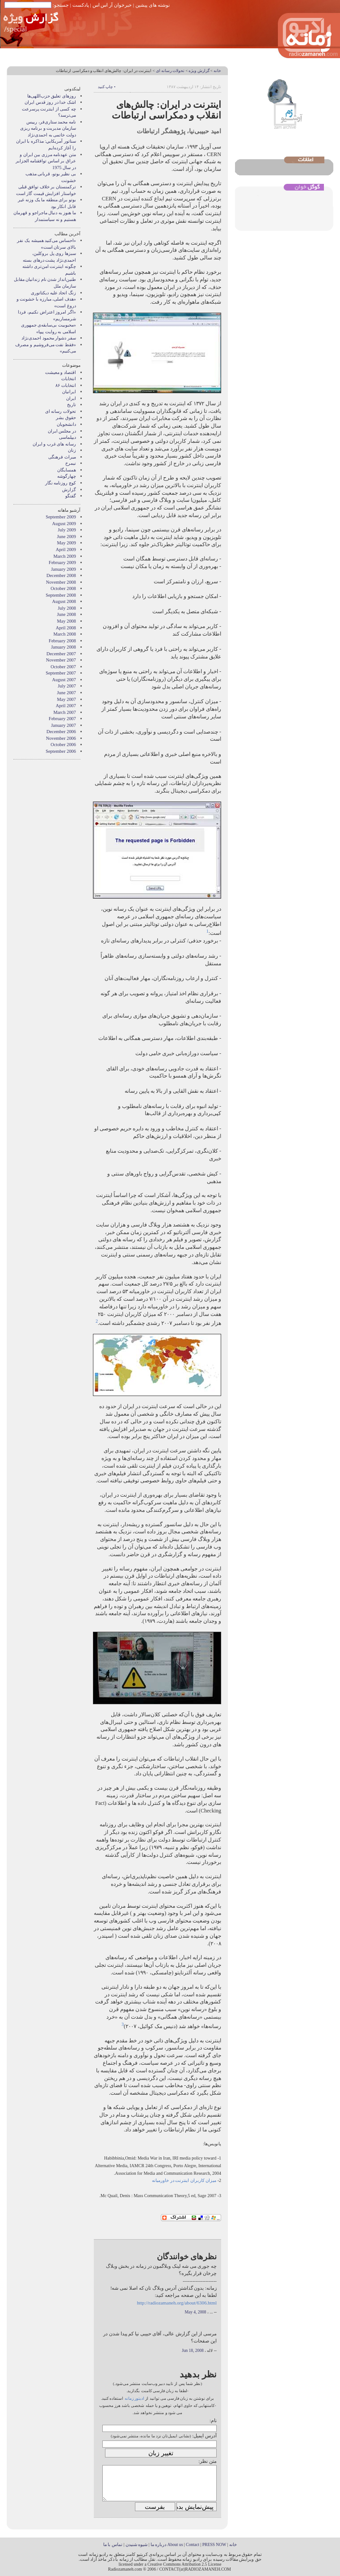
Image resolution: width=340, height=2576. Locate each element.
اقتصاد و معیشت (60, 372)
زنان (72, 450)
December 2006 (61, 731)
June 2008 (66, 614)
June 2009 (66, 536)
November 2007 (61, 660)
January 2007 (63, 725)
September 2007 (61, 673)
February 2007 (62, 718)
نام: (213, 2420)
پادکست (80, 5)
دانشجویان (66, 424)
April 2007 (66, 705)
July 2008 (67, 608)
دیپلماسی (67, 437)
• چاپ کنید (106, 87)
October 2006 (63, 744)
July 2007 (67, 685)
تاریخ (71, 404)
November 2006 (61, 738)
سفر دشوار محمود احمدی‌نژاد (48, 337)
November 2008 (61, 582)
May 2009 (66, 542)
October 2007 (63, 666)
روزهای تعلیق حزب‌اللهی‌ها (51, 95)
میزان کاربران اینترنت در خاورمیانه (184, 2180)
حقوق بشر (66, 417)
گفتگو (70, 495)
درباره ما (158, 2544)
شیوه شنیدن (136, 2544)
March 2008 (65, 634)
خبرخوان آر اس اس (112, 5)
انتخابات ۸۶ (65, 385)
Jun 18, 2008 (193, 2350)
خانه (217, 70)
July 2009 (67, 529)
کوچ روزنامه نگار (60, 482)
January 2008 (63, 647)
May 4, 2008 (195, 2312)
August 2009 (64, 523)
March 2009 (65, 556)
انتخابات (68, 378)
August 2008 (64, 601)
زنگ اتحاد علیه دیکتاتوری (53, 292)
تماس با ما (112, 2544)
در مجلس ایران (62, 431)
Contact (192, 2544)
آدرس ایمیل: (204, 2435)
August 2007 (64, 679)
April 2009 (66, 549)
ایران (71, 398)
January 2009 (63, 569)
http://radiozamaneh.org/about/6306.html (177, 2302)
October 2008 (63, 588)
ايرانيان (69, 391)
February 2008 (62, 640)
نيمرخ (70, 463)
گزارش (69, 489)
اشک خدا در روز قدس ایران (50, 102)
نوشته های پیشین (152, 5)
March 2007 (65, 712)
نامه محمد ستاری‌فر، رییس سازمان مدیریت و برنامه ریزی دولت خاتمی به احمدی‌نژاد (48, 128)
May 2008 (66, 621)
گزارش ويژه (199, 70)
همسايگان (66, 469)
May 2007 (66, 699)
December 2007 (61, 653)
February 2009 (62, 562)
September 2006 (61, 751)
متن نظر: (207, 2461)
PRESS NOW (214, 2544)
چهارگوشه (66, 476)
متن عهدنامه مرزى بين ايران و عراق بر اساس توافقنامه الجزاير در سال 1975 (46, 161)
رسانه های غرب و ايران (54, 443)
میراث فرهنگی (62, 456)
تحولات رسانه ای (170, 70)
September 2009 (61, 516)
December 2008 (61, 575)
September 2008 (61, 595)
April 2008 (66, 627)
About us (175, 2544)
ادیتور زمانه (134, 2398)
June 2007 (66, 692)
